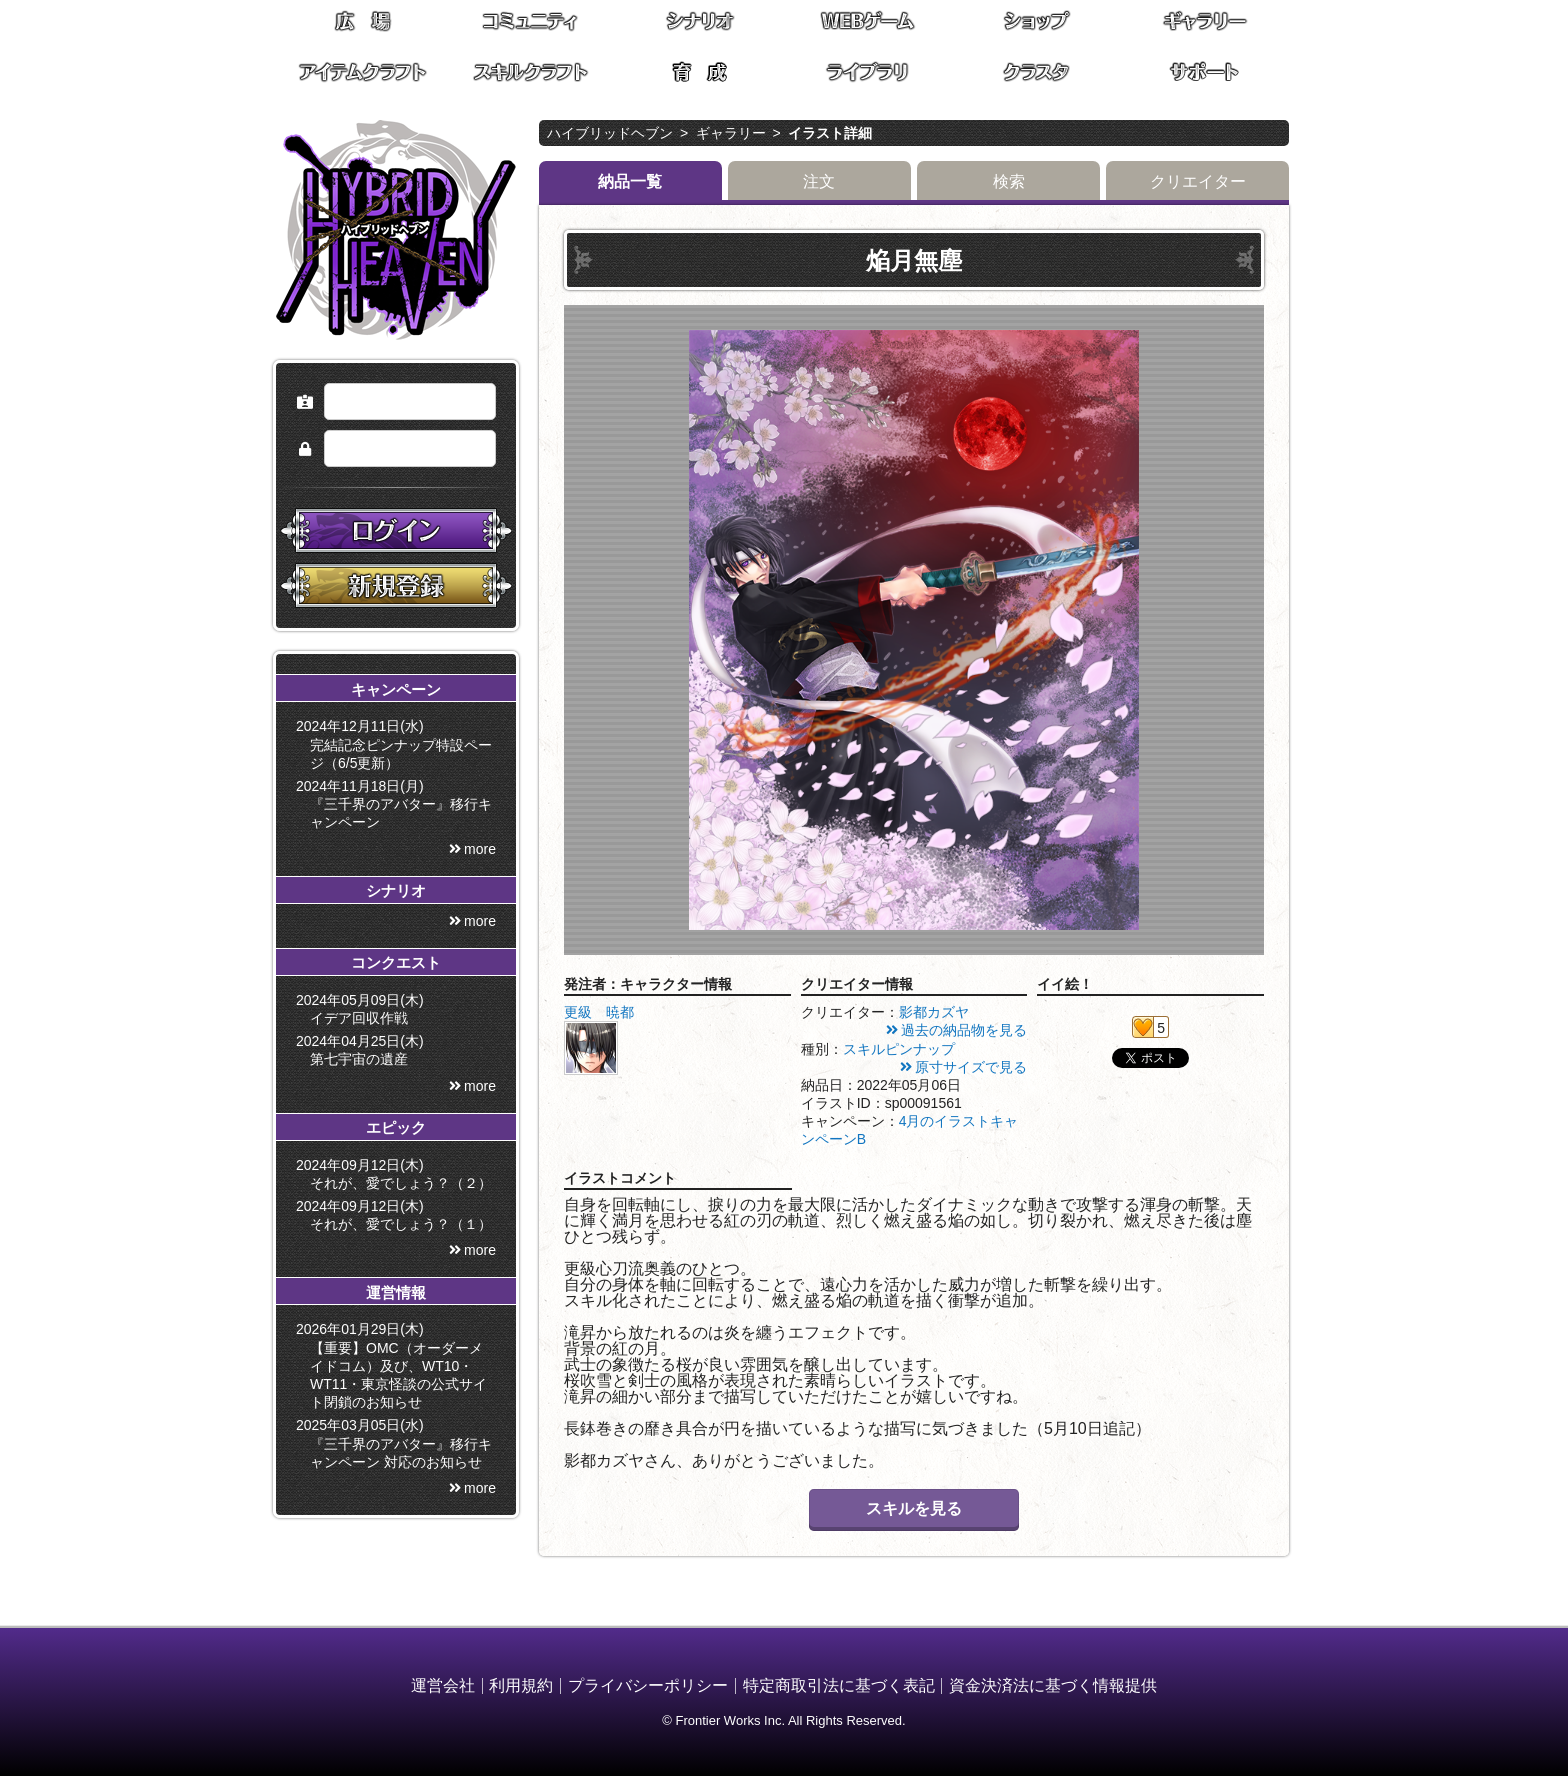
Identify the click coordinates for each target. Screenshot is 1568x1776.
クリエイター (1198, 181)
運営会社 (443, 1685)
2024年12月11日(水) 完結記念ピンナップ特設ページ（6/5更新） (397, 744)
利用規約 (521, 1685)
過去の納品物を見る (964, 1030)
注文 (819, 181)
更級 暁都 (599, 1012)
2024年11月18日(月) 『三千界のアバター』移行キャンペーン (397, 804)
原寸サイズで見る (971, 1067)
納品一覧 (630, 181)
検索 (1009, 181)
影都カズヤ (934, 1012)
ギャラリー (731, 133)
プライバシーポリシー (648, 1685)
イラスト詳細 (830, 133)
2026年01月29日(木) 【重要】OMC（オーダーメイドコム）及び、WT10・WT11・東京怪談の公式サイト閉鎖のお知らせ (395, 1365)
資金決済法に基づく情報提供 (1053, 1685)
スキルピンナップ (899, 1049)
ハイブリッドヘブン (610, 133)
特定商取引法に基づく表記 (839, 1685)
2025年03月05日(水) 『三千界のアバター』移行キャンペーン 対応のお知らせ (397, 1443)
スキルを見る (914, 1508)
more (480, 849)
